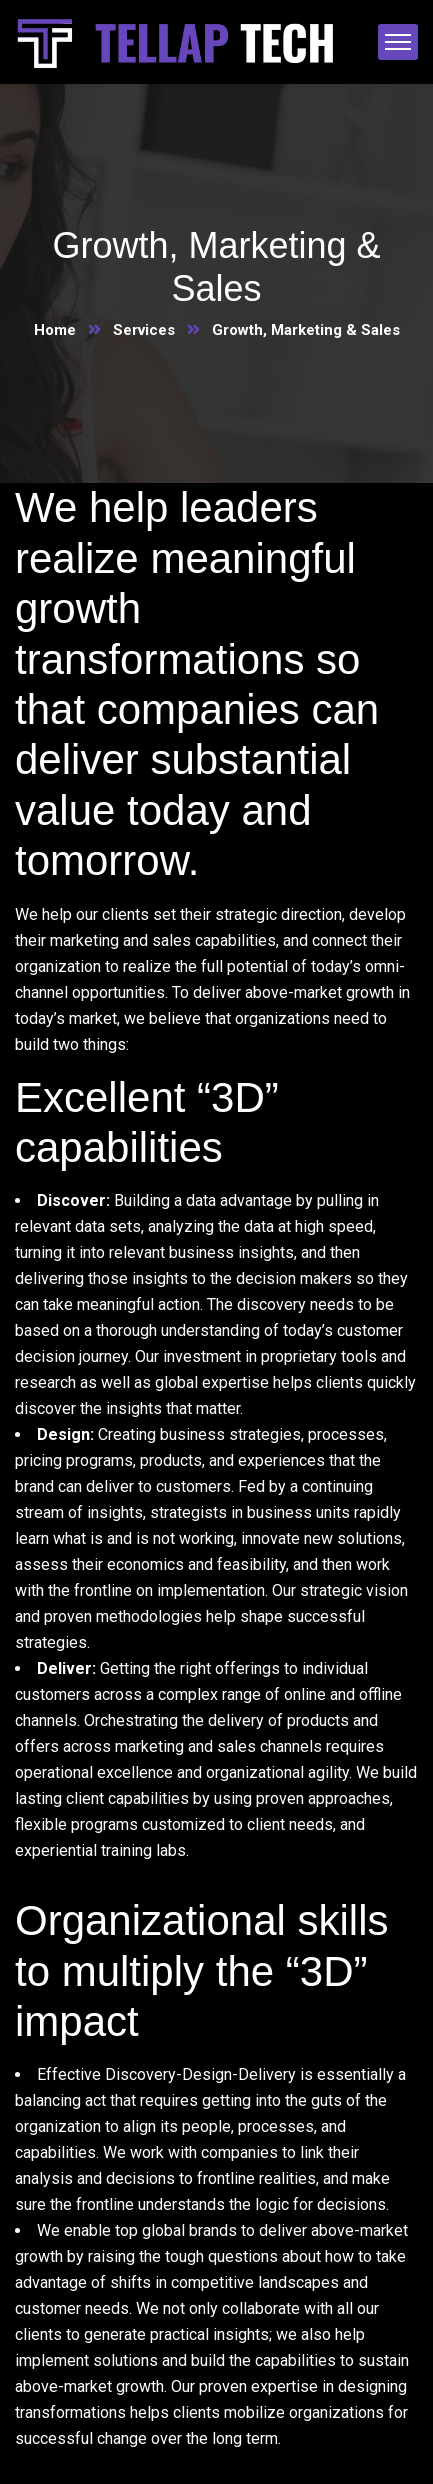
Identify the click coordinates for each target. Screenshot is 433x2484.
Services (144, 330)
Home (55, 330)
